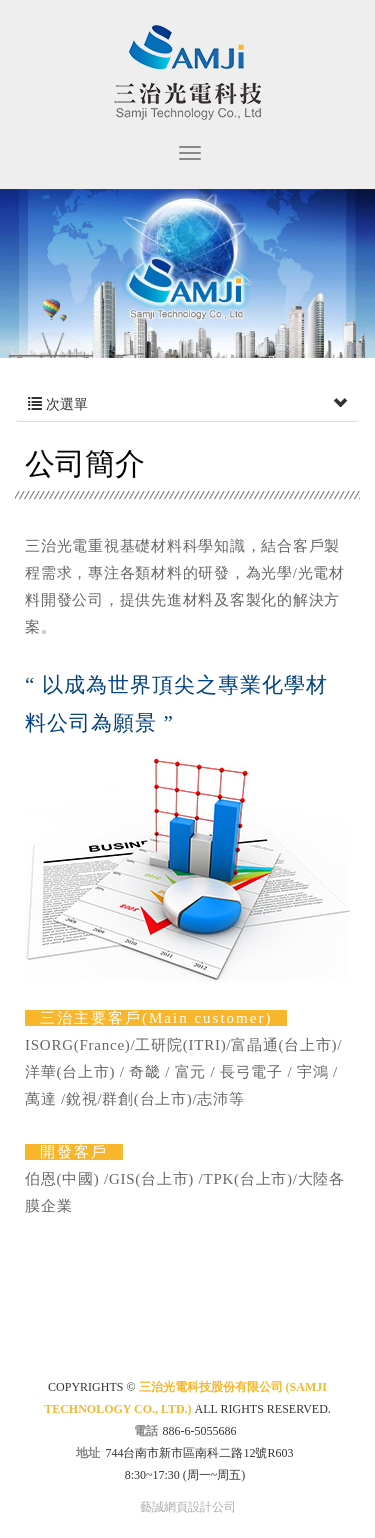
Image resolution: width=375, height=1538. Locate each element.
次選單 (187, 405)
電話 (146, 1431)
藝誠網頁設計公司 (188, 1507)
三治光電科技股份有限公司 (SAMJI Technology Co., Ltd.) (187, 72)
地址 (88, 1453)
